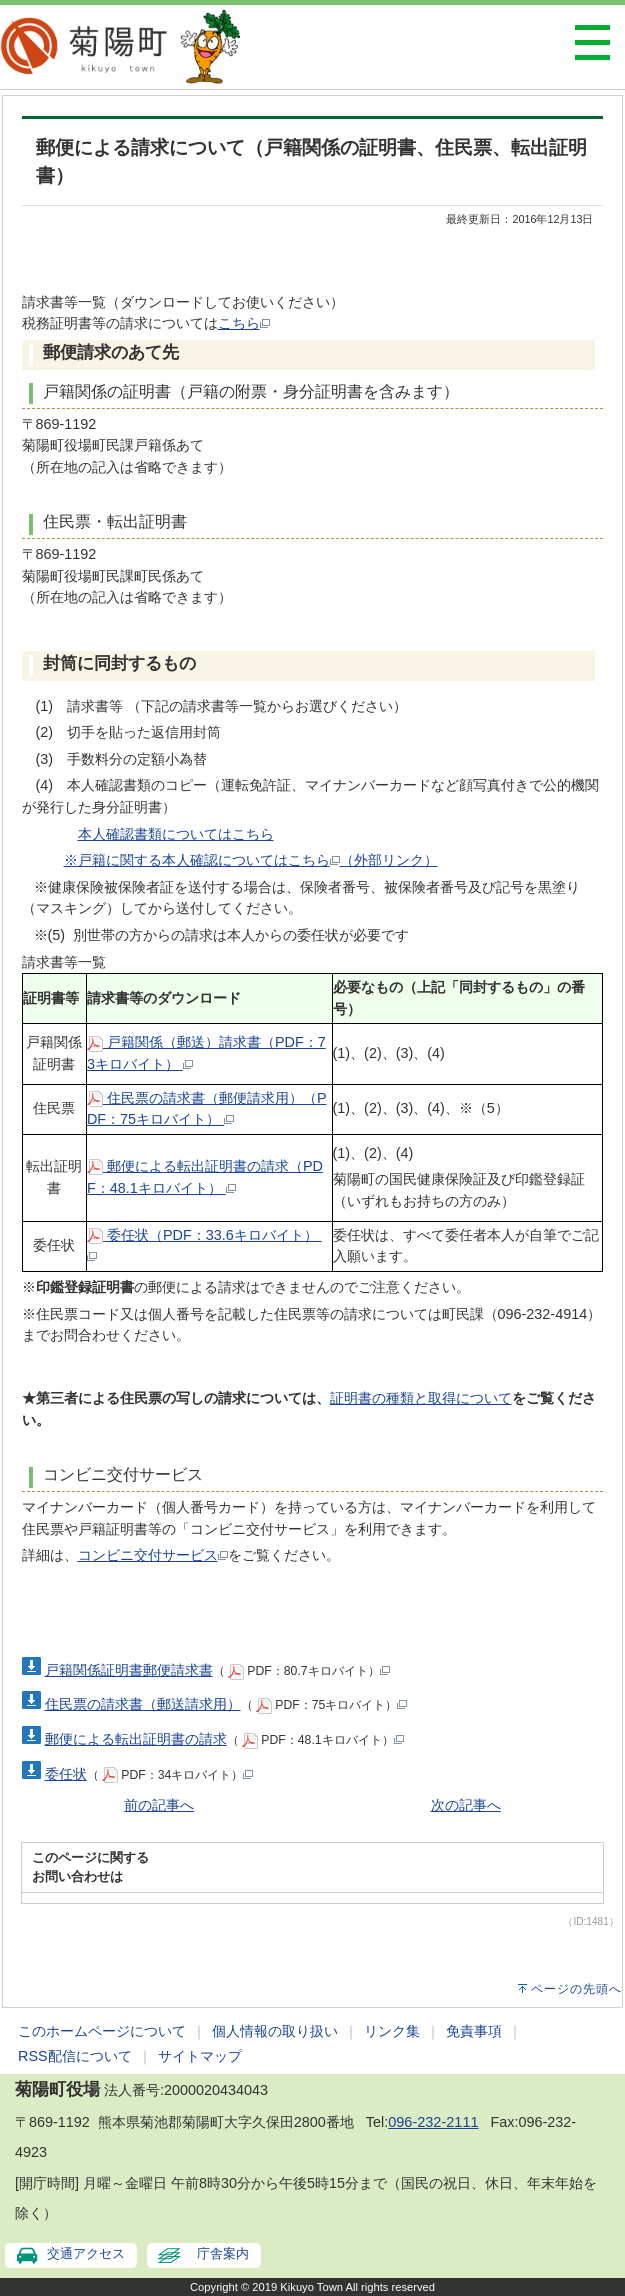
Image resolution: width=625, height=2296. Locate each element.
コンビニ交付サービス (153, 1555)
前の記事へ (159, 1805)
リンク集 (392, 2031)
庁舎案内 (223, 2253)
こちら (244, 323)
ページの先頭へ (576, 1989)
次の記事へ (466, 1805)
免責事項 (474, 2031)
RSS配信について (75, 2056)
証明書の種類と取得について (421, 1398)
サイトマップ (200, 2056)
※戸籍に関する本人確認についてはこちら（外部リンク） (251, 860)
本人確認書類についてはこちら (176, 834)
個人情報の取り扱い (275, 2031)
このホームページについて (102, 2031)
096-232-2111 (433, 2122)
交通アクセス (86, 2253)
